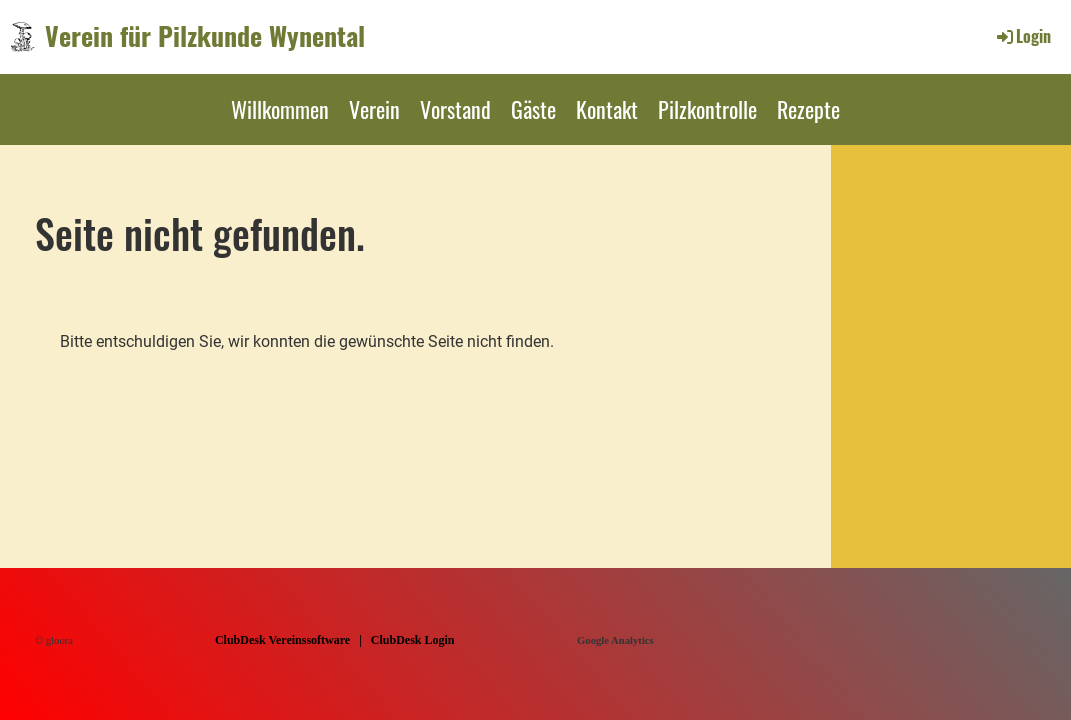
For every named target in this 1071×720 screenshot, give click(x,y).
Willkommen (280, 109)
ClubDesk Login (413, 640)
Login (1022, 36)
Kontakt (607, 109)
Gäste (533, 109)
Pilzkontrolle (707, 109)
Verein (374, 109)
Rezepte (808, 109)
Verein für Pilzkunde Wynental (205, 36)
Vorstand (455, 109)
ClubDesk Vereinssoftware (282, 640)
